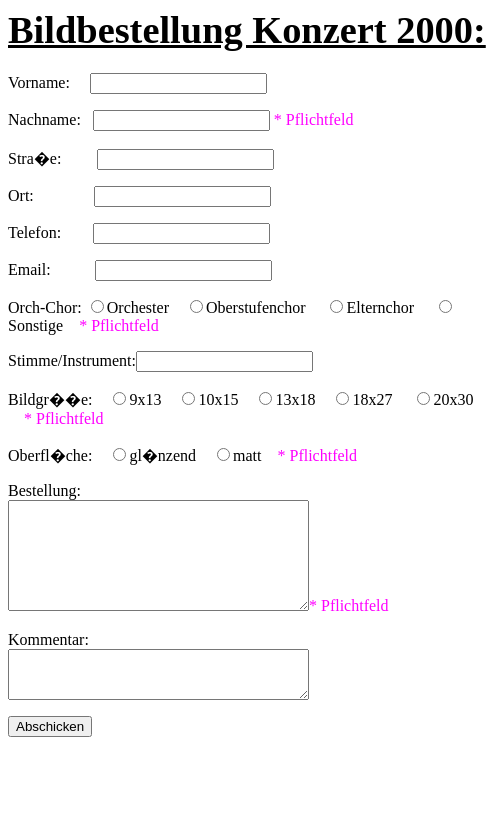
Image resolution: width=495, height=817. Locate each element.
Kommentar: (48, 660)
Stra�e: (52, 158)
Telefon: (50, 232)
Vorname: (49, 82)
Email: (51, 269)
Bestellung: (44, 490)
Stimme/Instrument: (72, 360)
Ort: (51, 195)
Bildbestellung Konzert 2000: (247, 30)
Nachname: (50, 119)
